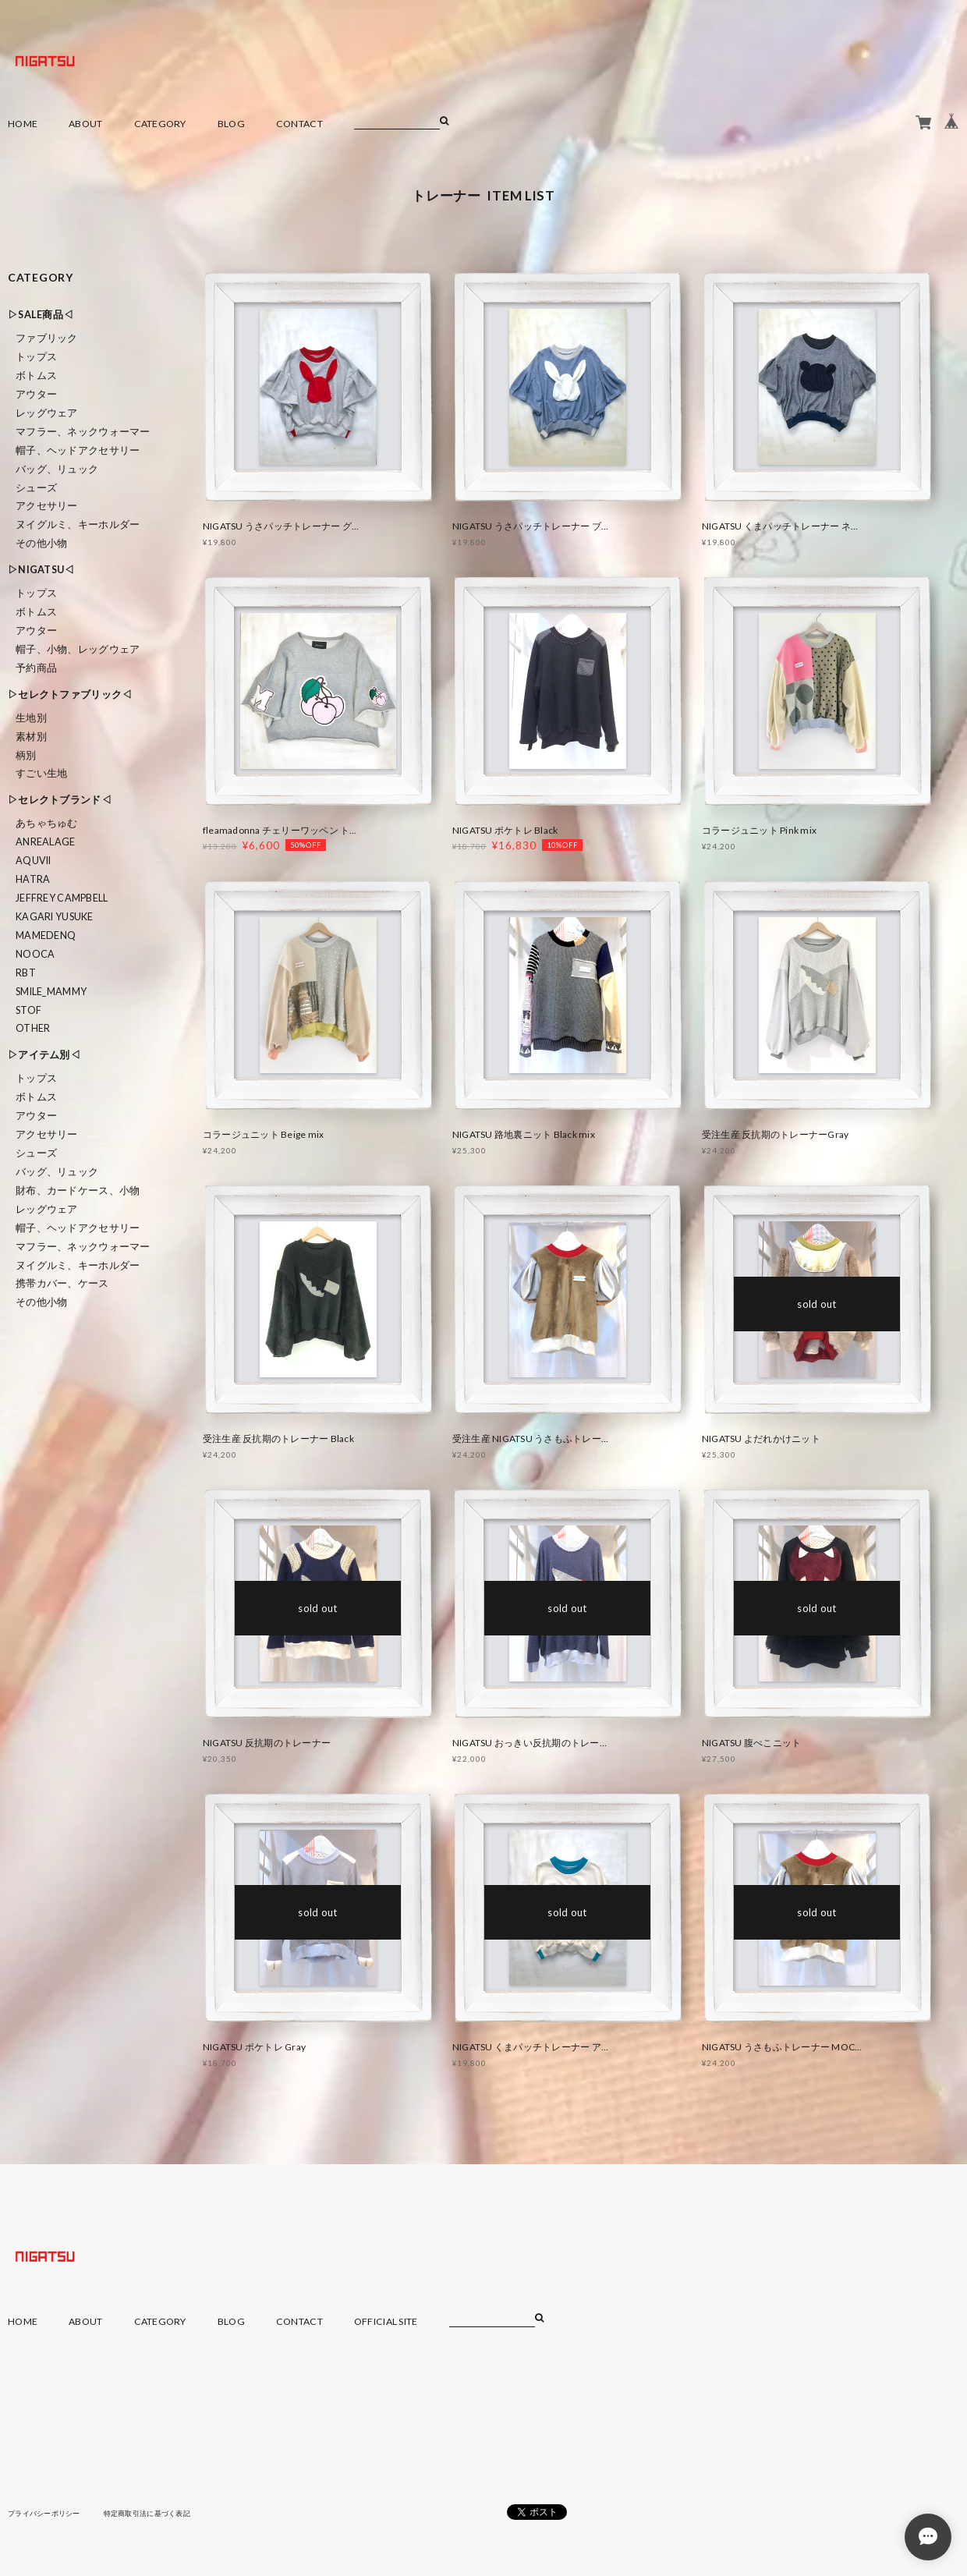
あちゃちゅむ (47, 823)
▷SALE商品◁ (40, 315)
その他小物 (41, 543)
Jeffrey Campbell (62, 898)
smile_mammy (51, 991)
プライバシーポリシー (48, 2513)
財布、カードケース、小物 (78, 1190)
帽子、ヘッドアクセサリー (78, 450)
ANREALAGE (46, 842)
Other (33, 1028)
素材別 (31, 736)
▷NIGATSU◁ (41, 570)
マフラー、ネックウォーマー (83, 432)
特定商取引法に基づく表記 (159, 2513)
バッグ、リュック (57, 469)
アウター (36, 394)
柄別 (26, 755)
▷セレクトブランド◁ (60, 800)
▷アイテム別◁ (44, 1055)
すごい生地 (41, 773)
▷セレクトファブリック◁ (70, 694)
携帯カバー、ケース (62, 1283)
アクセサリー (47, 506)
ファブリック (47, 338)
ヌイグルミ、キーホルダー (78, 524)
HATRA (33, 879)
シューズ (36, 488)
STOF (28, 1010)
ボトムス (36, 375)
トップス (36, 357)
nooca (35, 954)
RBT (26, 973)
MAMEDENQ (46, 935)
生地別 (31, 718)
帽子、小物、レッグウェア (78, 649)
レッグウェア (47, 413)
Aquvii (33, 860)
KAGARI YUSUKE (55, 917)
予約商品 (36, 668)
